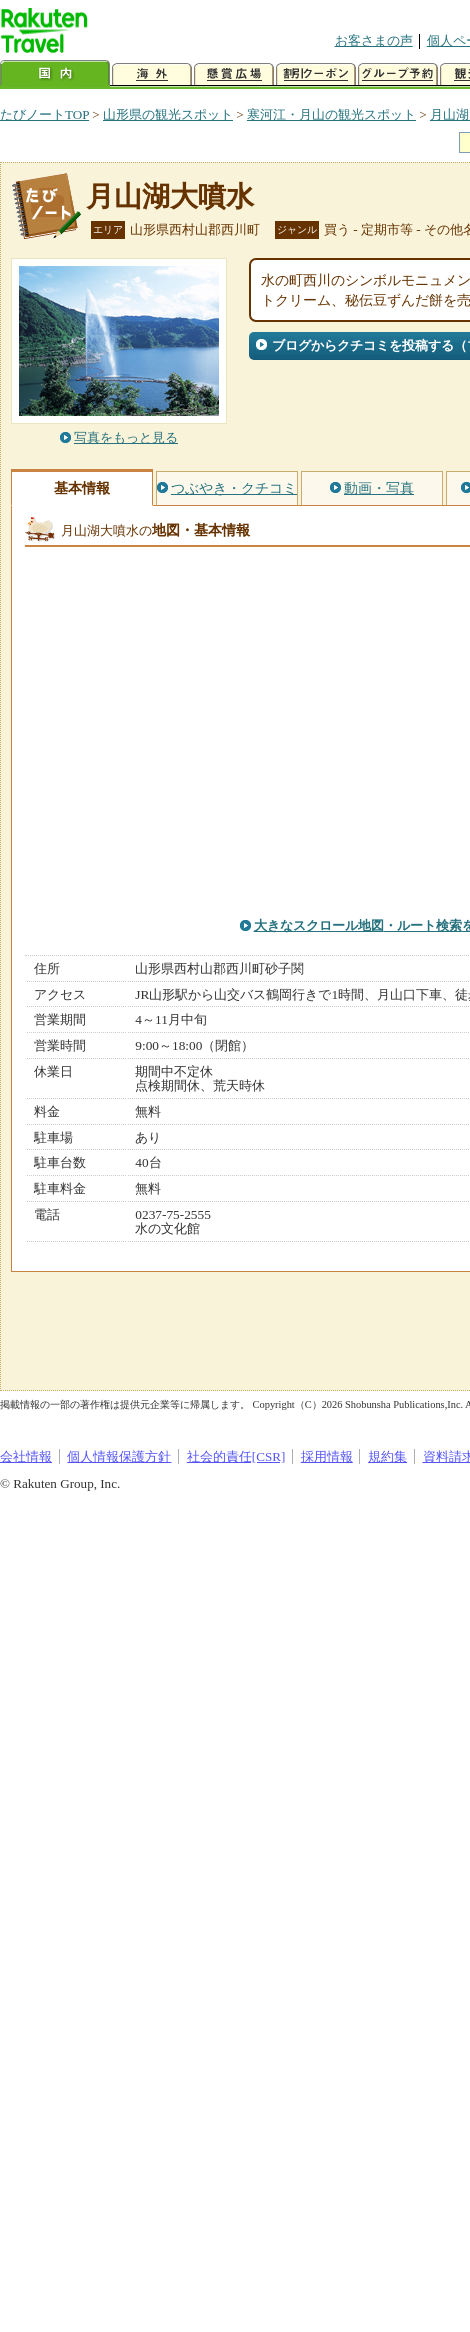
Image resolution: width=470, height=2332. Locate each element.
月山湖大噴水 (170, 196)
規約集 (387, 1456)
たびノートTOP (44, 114)
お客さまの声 (374, 40)
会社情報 (26, 1456)
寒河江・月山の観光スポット (331, 114)
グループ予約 (398, 74)
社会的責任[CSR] (236, 1456)
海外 (152, 74)
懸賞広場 (234, 74)
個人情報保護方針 (119, 1456)
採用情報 (327, 1456)
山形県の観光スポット (168, 114)
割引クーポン (316, 74)
